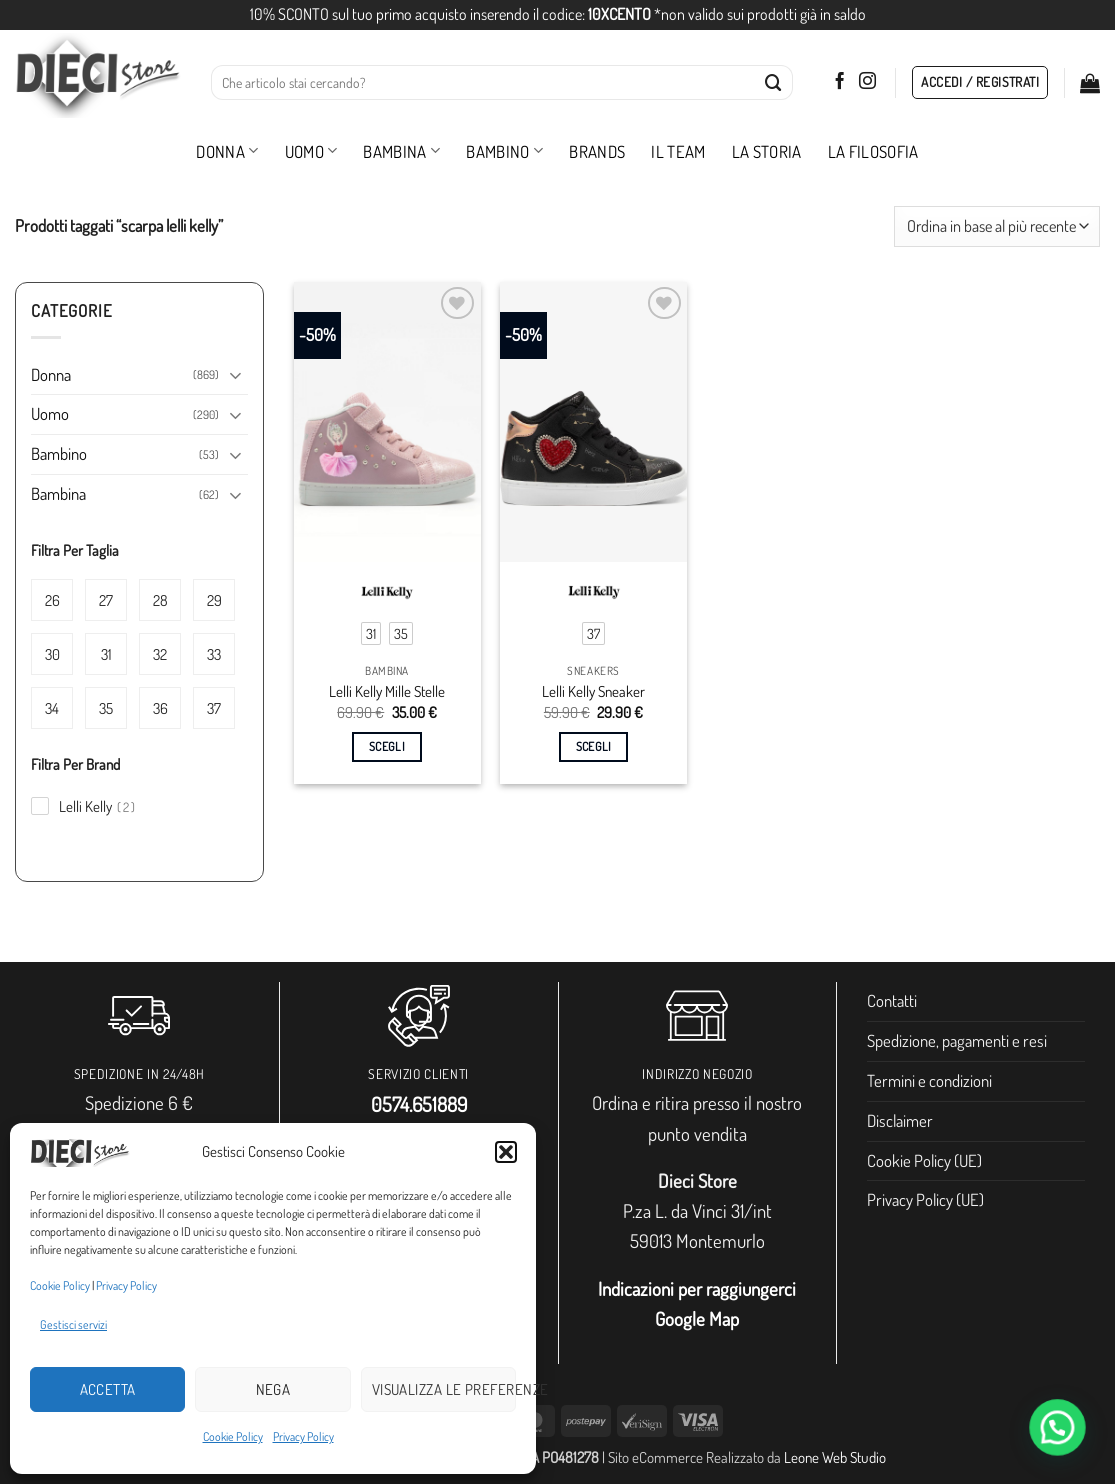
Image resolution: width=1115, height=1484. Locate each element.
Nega (273, 1389)
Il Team (678, 151)
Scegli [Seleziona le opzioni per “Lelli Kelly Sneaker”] (594, 746)
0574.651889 (419, 1104)
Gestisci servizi (73, 1324)
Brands (597, 151)
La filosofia (873, 151)
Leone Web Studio (835, 1457)
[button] (506, 1152)
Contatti (892, 1000)
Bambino (504, 151)
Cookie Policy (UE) (924, 1160)
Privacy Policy (126, 1285)
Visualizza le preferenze (444, 1389)
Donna (227, 151)
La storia (767, 151)
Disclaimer (900, 1120)
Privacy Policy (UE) (925, 1199)
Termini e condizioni (929, 1080)
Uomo (311, 151)
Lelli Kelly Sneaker (593, 691)
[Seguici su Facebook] (839, 82)
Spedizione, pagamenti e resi (957, 1040)
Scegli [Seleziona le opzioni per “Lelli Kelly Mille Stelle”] (387, 746)
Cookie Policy (60, 1285)
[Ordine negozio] (997, 226)
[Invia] (773, 82)
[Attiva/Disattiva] (236, 374)
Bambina (401, 151)
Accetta (108, 1389)
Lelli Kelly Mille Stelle (387, 691)
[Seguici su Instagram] (867, 82)
